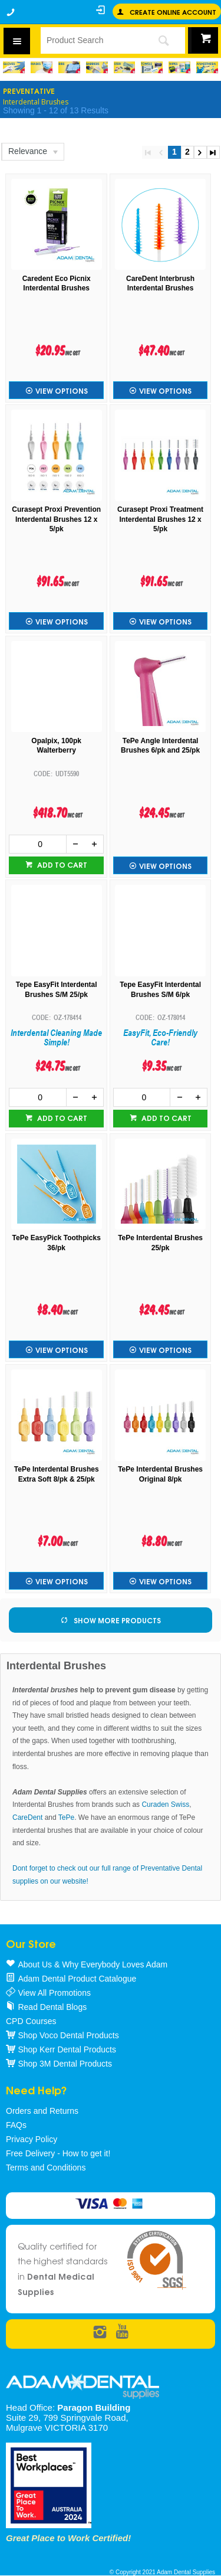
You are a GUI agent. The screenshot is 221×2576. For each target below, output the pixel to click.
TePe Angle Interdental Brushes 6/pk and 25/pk (160, 746)
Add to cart (61, 864)
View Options (61, 390)
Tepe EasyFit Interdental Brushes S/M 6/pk (160, 989)
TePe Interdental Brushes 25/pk (160, 1243)
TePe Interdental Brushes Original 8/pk (160, 1474)
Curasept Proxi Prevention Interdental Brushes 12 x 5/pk (56, 519)
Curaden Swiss (165, 1804)
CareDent (27, 1817)
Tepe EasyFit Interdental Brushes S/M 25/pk (56, 989)
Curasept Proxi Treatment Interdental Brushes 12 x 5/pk (160, 519)
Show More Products (117, 1620)
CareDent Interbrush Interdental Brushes (160, 283)
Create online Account (173, 11)
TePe (66, 1817)
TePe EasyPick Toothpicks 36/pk (56, 1243)
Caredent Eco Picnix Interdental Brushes (56, 283)
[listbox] (32, 152)
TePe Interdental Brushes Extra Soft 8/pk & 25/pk (56, 1474)
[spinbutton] (37, 844)
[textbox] (91, 40)
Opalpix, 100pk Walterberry (56, 746)
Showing (55, 110)
